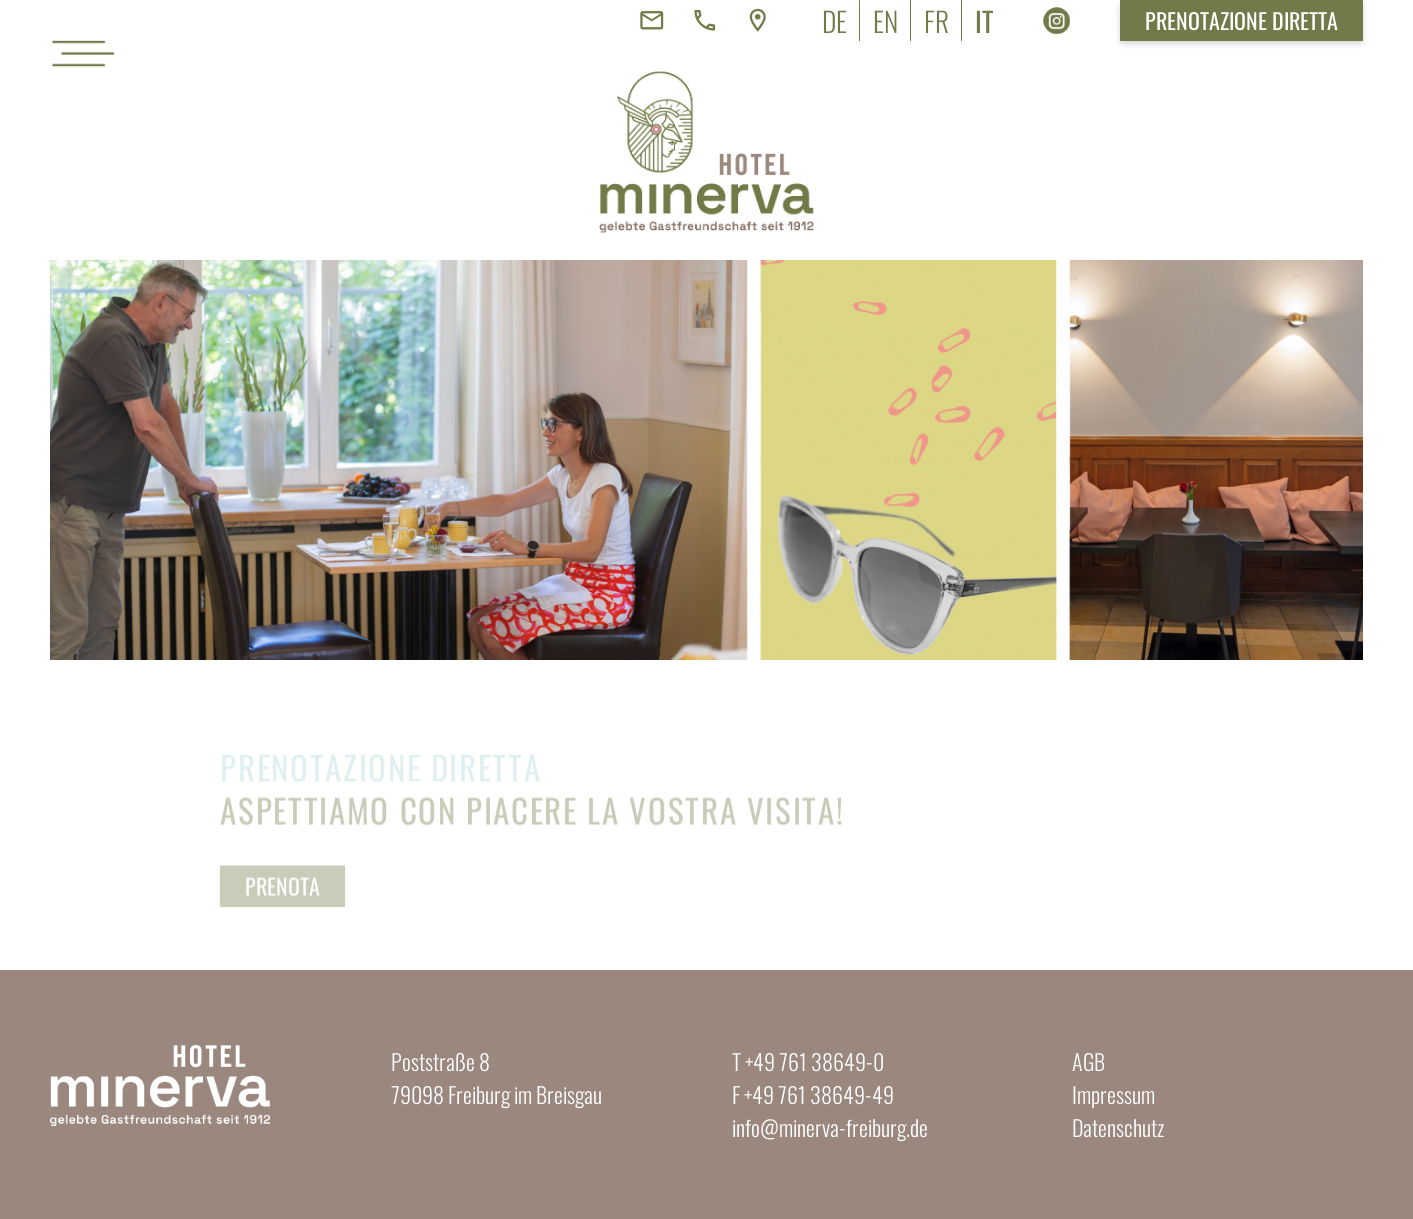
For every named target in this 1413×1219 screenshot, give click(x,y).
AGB (1088, 1061)
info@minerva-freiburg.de (830, 1127)
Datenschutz (1118, 1127)
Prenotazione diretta (1241, 20)
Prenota (282, 903)
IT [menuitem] (984, 20)
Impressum (1113, 1094)
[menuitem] (834, 20)
